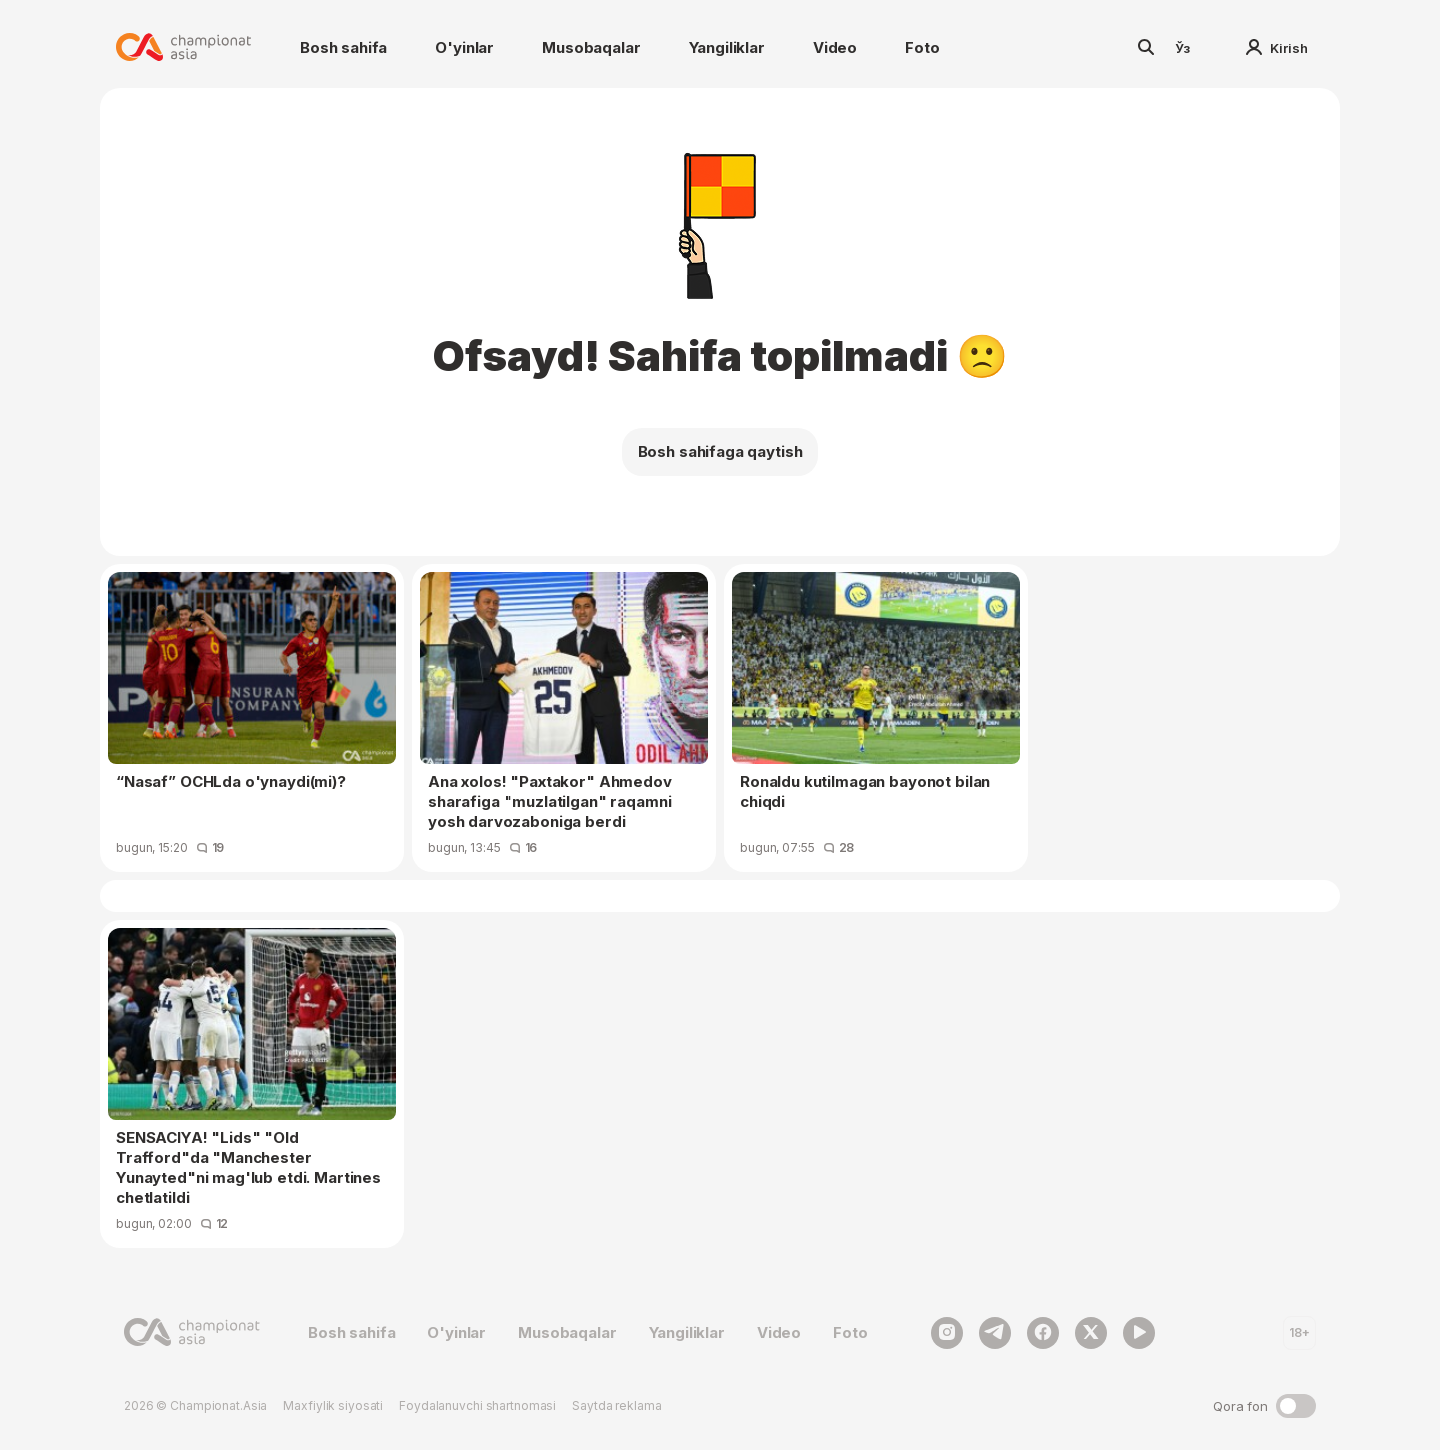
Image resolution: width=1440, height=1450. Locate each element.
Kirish (1277, 48)
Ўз (1183, 48)
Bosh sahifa (343, 47)
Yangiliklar (727, 47)
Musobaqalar (591, 47)
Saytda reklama (616, 1405)
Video (835, 47)
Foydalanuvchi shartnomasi (477, 1405)
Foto (922, 47)
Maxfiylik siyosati (333, 1405)
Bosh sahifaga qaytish (720, 451)
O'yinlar (464, 47)
